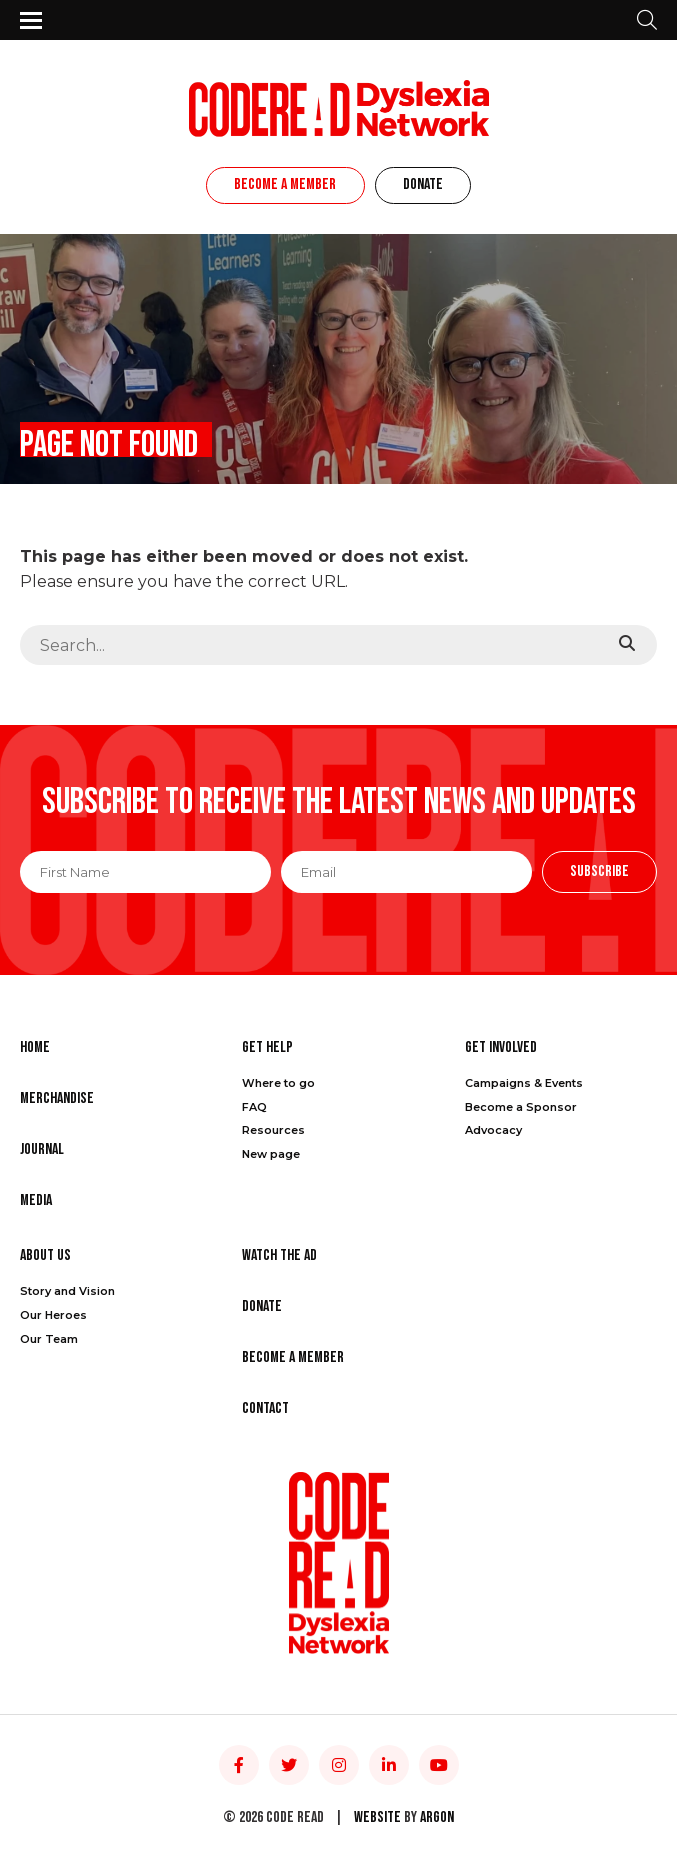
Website (377, 1817)
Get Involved (501, 1047)
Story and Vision (67, 1291)
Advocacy (493, 1130)
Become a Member (285, 184)
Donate (423, 184)
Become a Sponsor (521, 1107)
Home (35, 1047)
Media (36, 1200)
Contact (265, 1408)
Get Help (267, 1047)
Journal (42, 1149)
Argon (437, 1817)
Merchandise (57, 1098)
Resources (273, 1130)
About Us (45, 1255)
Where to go (278, 1083)
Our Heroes (53, 1315)
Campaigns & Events (524, 1083)
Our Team (49, 1339)
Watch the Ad (279, 1255)
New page (271, 1154)
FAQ (254, 1107)
